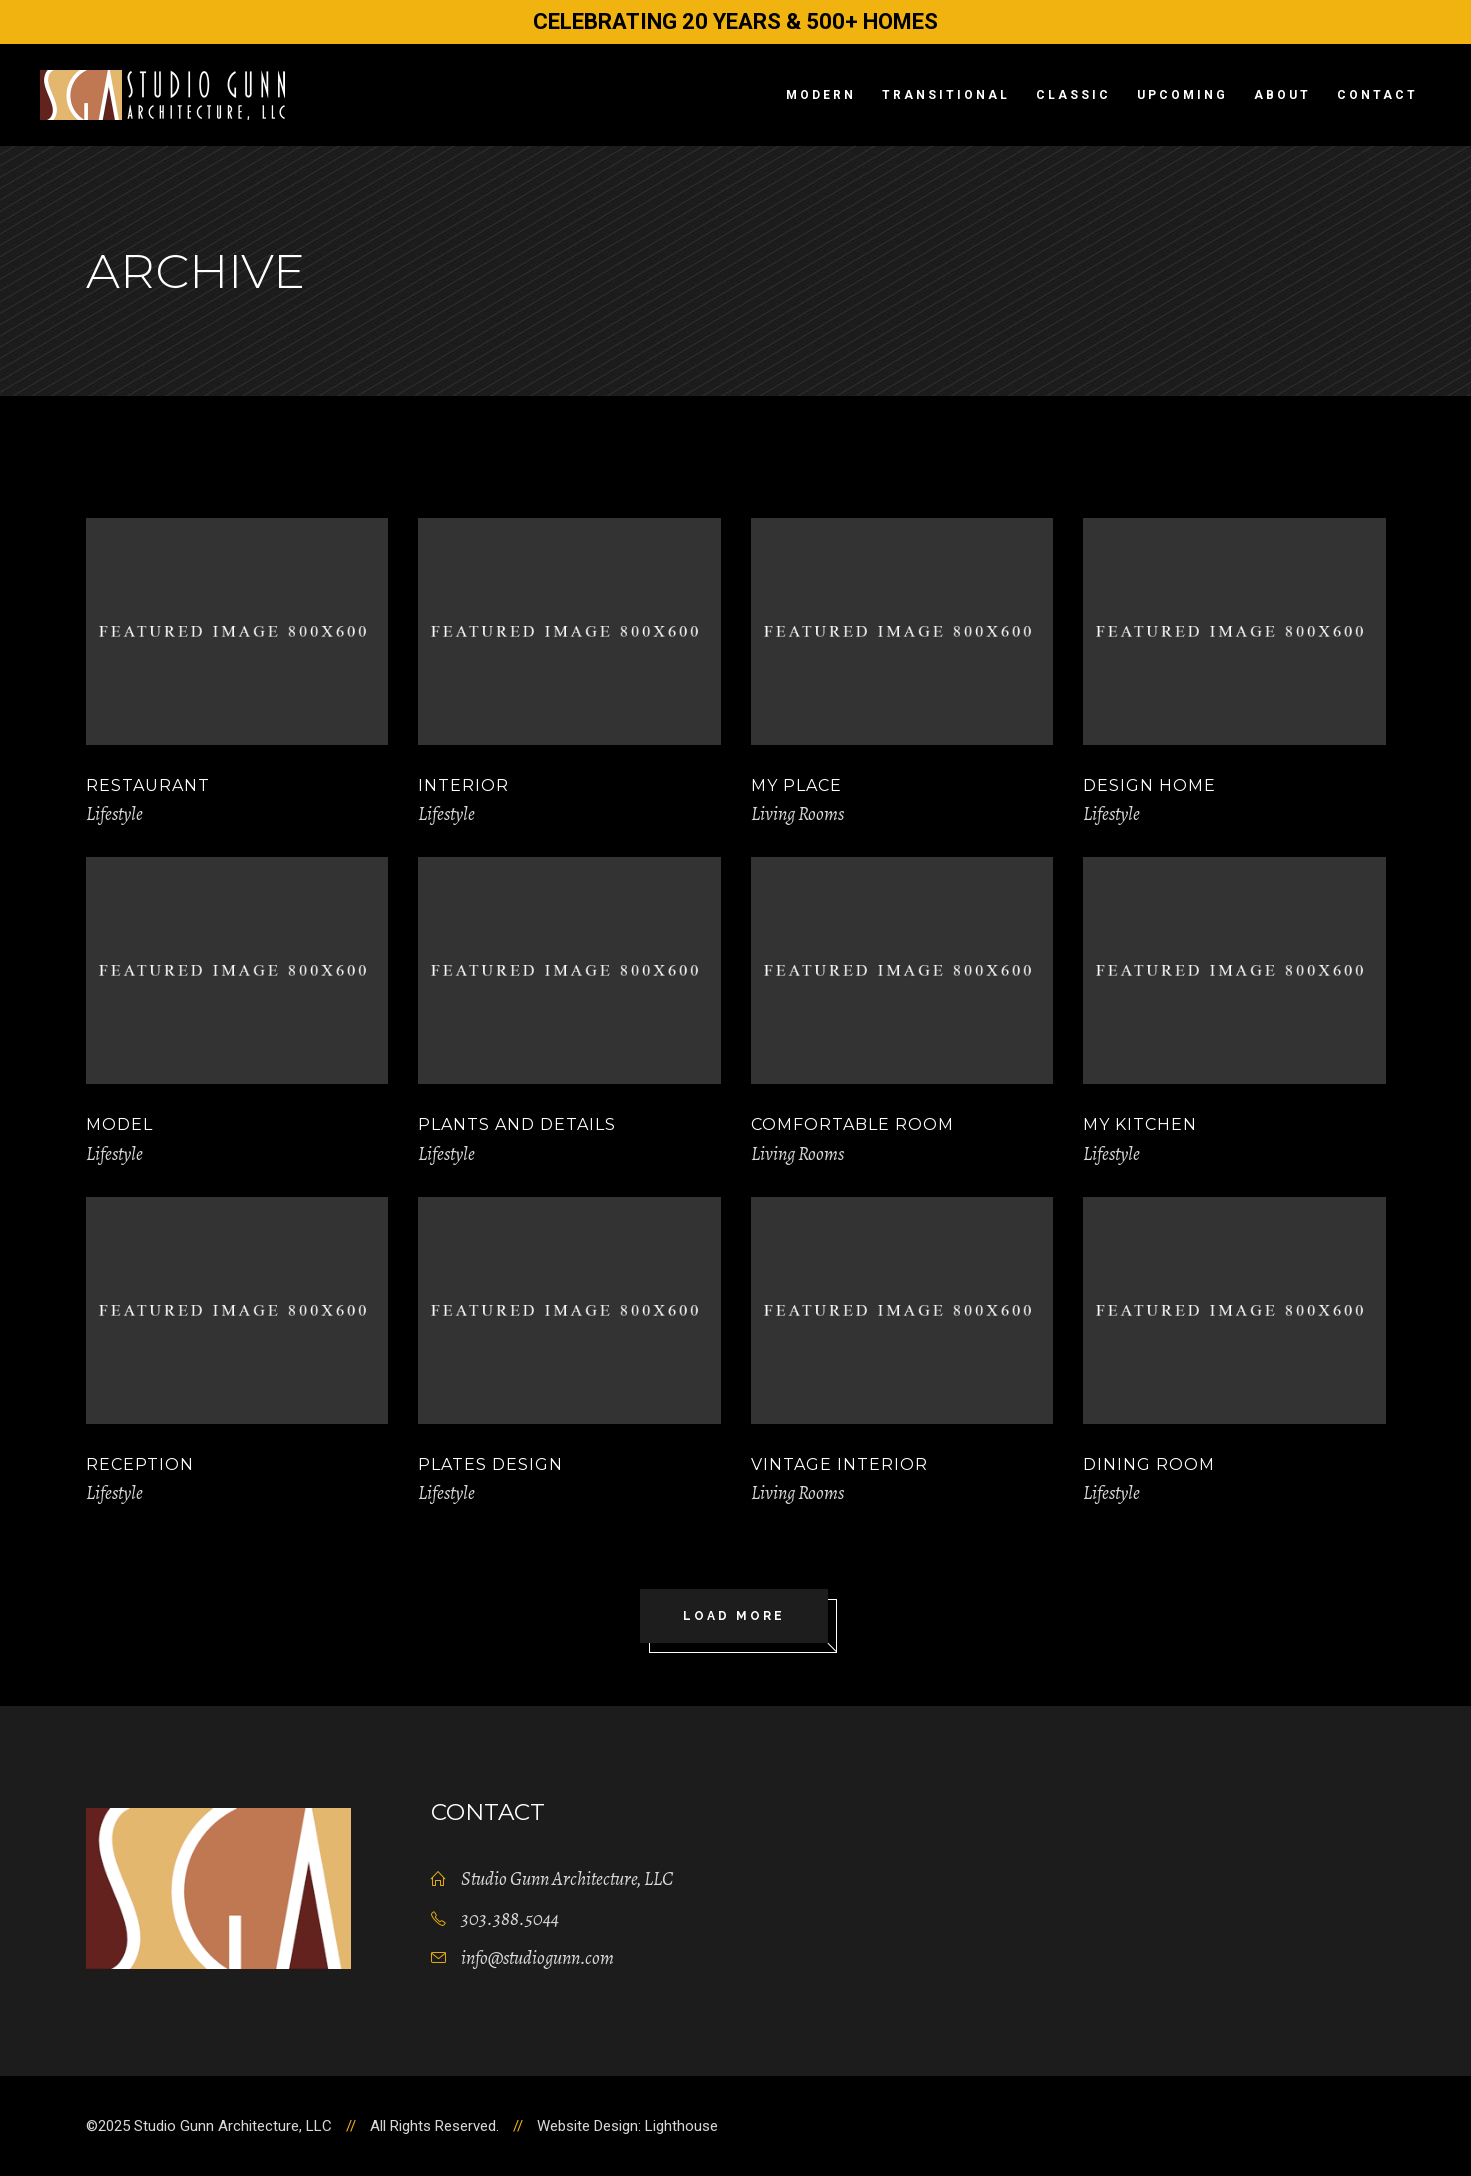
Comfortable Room (852, 1124)
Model (119, 1124)
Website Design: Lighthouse (627, 2126)
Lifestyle (114, 814)
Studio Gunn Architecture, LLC (567, 1879)
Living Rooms (797, 814)
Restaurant (148, 785)
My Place (796, 785)
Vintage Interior (839, 1464)
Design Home (1149, 785)
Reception (140, 1464)
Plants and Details (517, 1124)
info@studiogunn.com (537, 1958)
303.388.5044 (510, 1919)
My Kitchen (1140, 1124)
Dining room (1149, 1464)
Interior (463, 785)
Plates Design (490, 1464)
